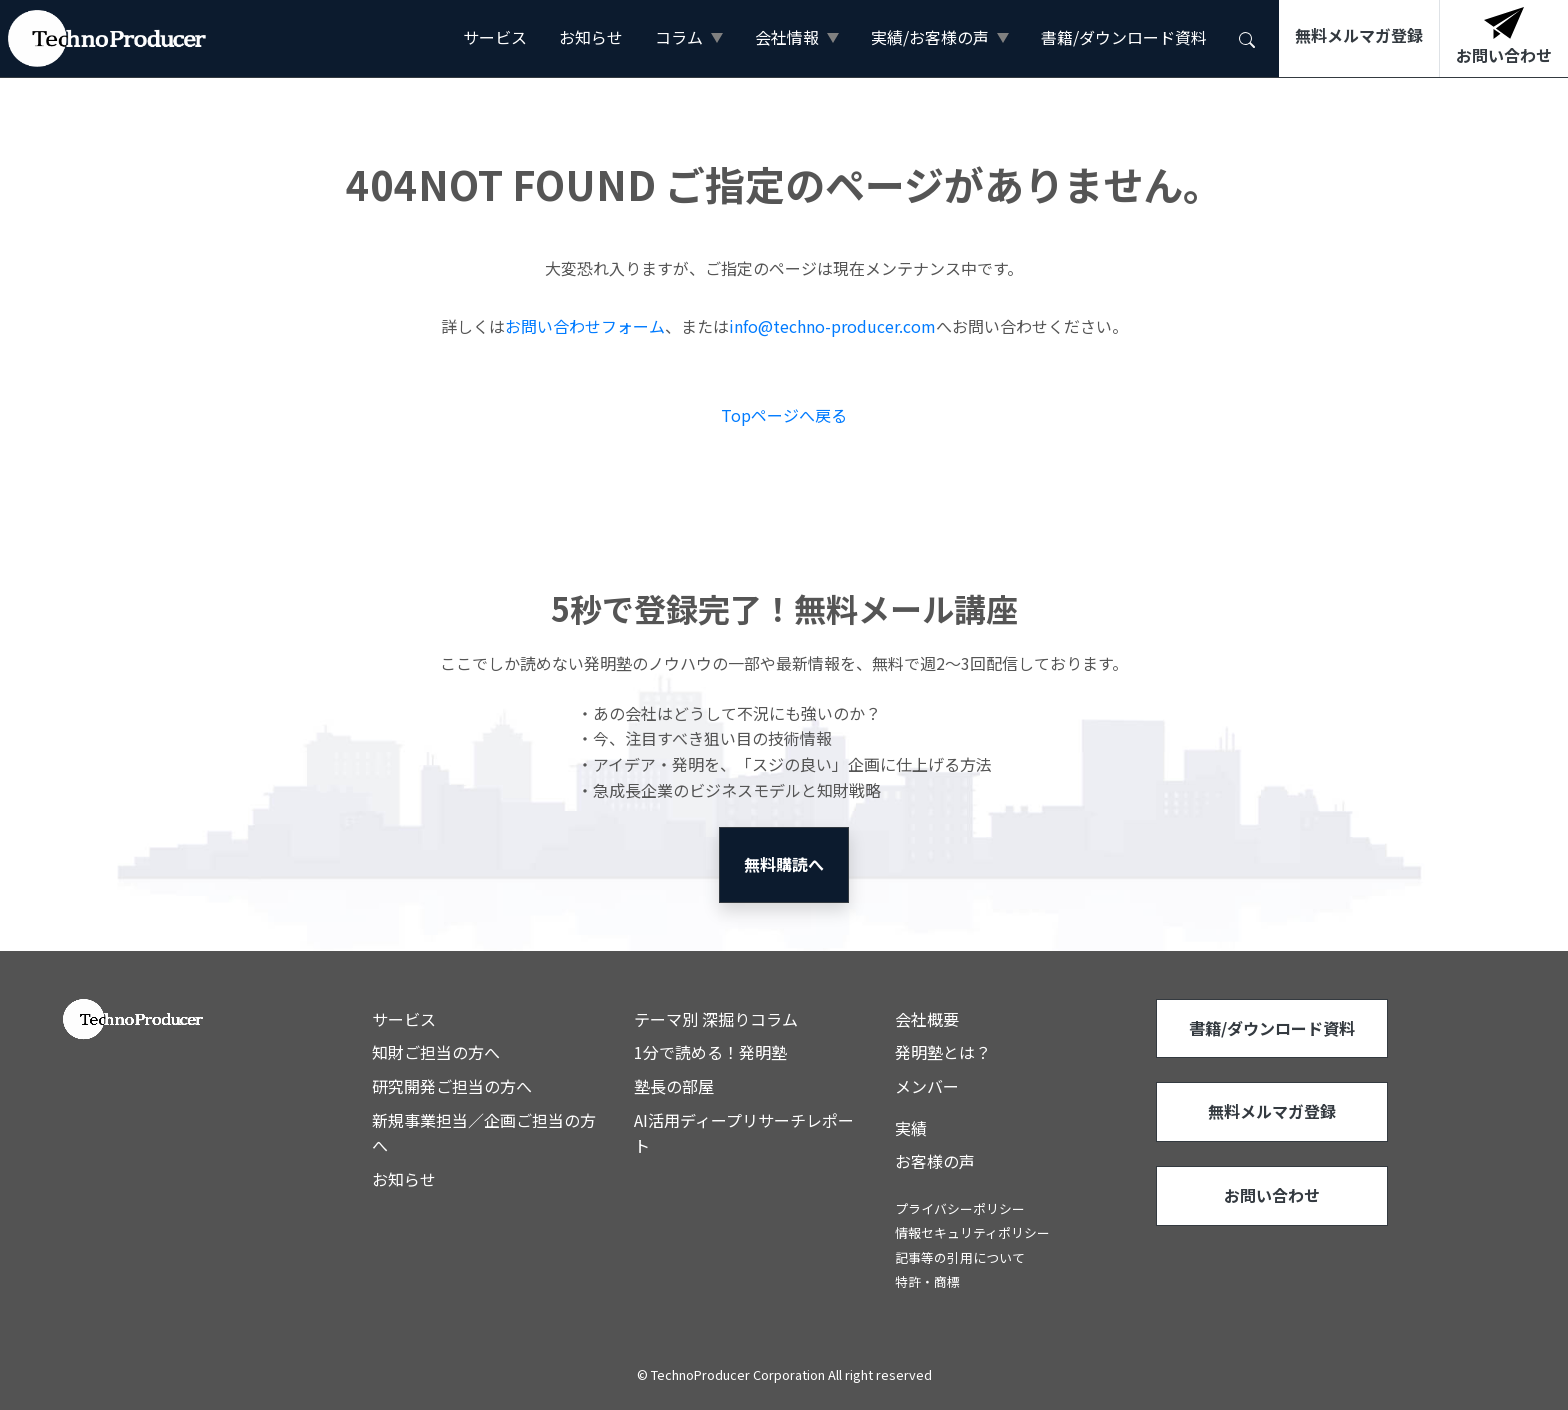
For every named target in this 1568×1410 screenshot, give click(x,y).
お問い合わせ (1272, 1195)
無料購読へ (784, 864)
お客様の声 (935, 1161)
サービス (495, 37)
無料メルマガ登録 (1272, 1111)
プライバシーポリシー (960, 1208)
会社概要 (927, 1019)
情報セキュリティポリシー (972, 1232)
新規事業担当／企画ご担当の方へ (484, 1133)
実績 (911, 1128)
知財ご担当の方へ (436, 1052)
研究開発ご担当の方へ (452, 1086)
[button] (1247, 38)
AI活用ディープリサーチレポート (744, 1133)
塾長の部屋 (674, 1086)
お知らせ (591, 37)
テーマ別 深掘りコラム (716, 1019)
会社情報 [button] (787, 37)
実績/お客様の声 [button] (930, 37)
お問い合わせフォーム (585, 326)
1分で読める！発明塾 (710, 1052)
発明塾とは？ (943, 1052)
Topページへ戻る (784, 415)
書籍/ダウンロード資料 (1124, 37)
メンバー (927, 1086)
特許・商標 (927, 1281)
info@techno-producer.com (832, 326)
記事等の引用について (960, 1257)
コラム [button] (679, 37)
